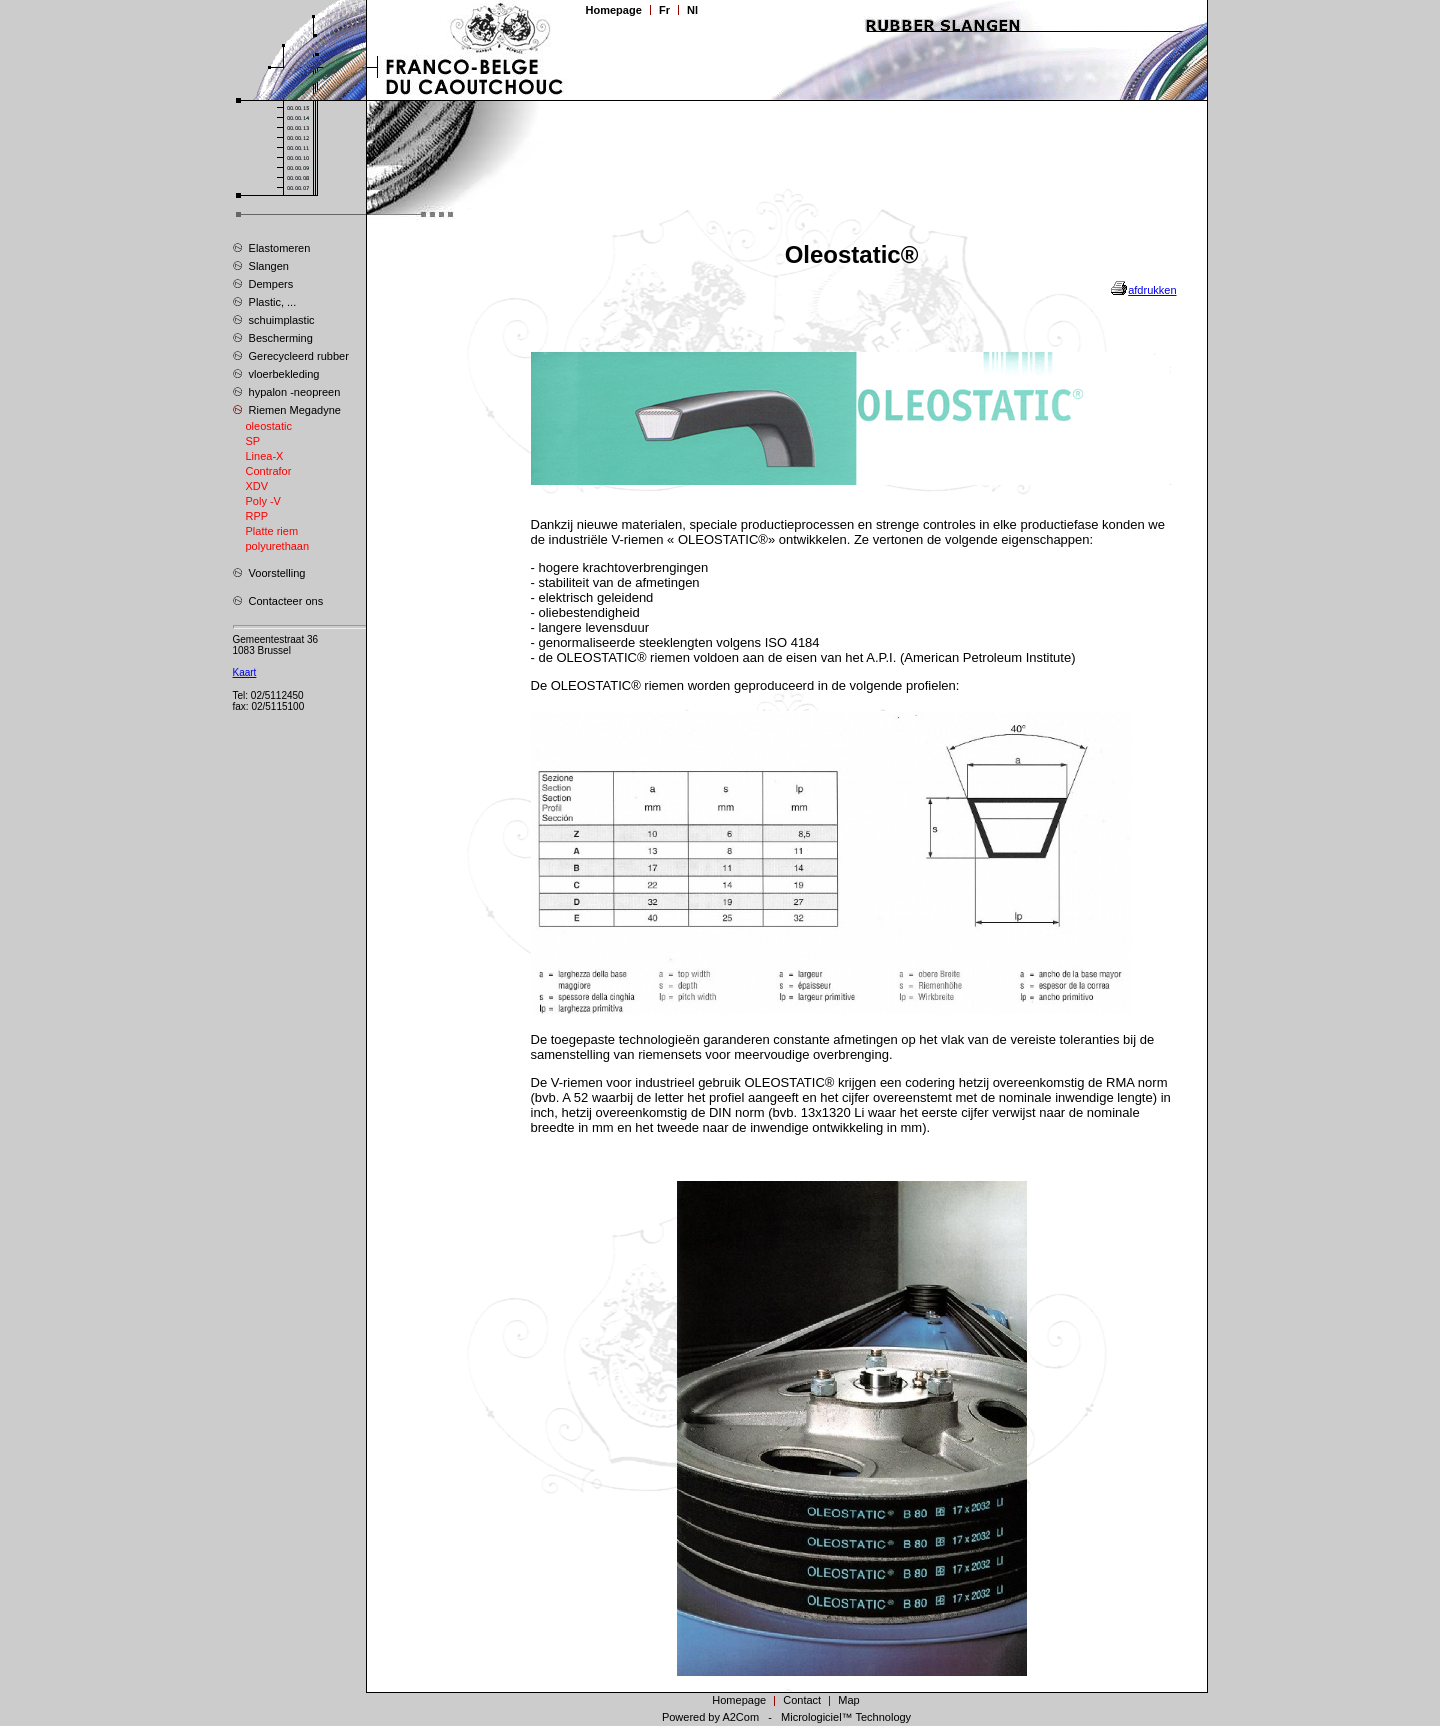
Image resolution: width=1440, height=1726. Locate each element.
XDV (257, 486)
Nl (692, 10)
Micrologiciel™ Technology (846, 1717)
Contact (802, 1700)
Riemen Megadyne (287, 409)
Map (849, 1700)
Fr (664, 10)
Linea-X (265, 456)
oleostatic (269, 426)
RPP (257, 516)
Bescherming (273, 337)
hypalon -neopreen (287, 391)
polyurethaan (278, 546)
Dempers (263, 283)
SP (253, 441)
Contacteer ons (278, 600)
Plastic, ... (265, 301)
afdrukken (1152, 290)
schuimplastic (274, 319)
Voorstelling (269, 572)
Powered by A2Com (710, 1717)
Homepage (614, 10)
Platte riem (272, 531)
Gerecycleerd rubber (291, 355)
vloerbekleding (276, 373)
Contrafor (269, 471)
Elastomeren (272, 247)
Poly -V (263, 501)
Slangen (261, 265)
